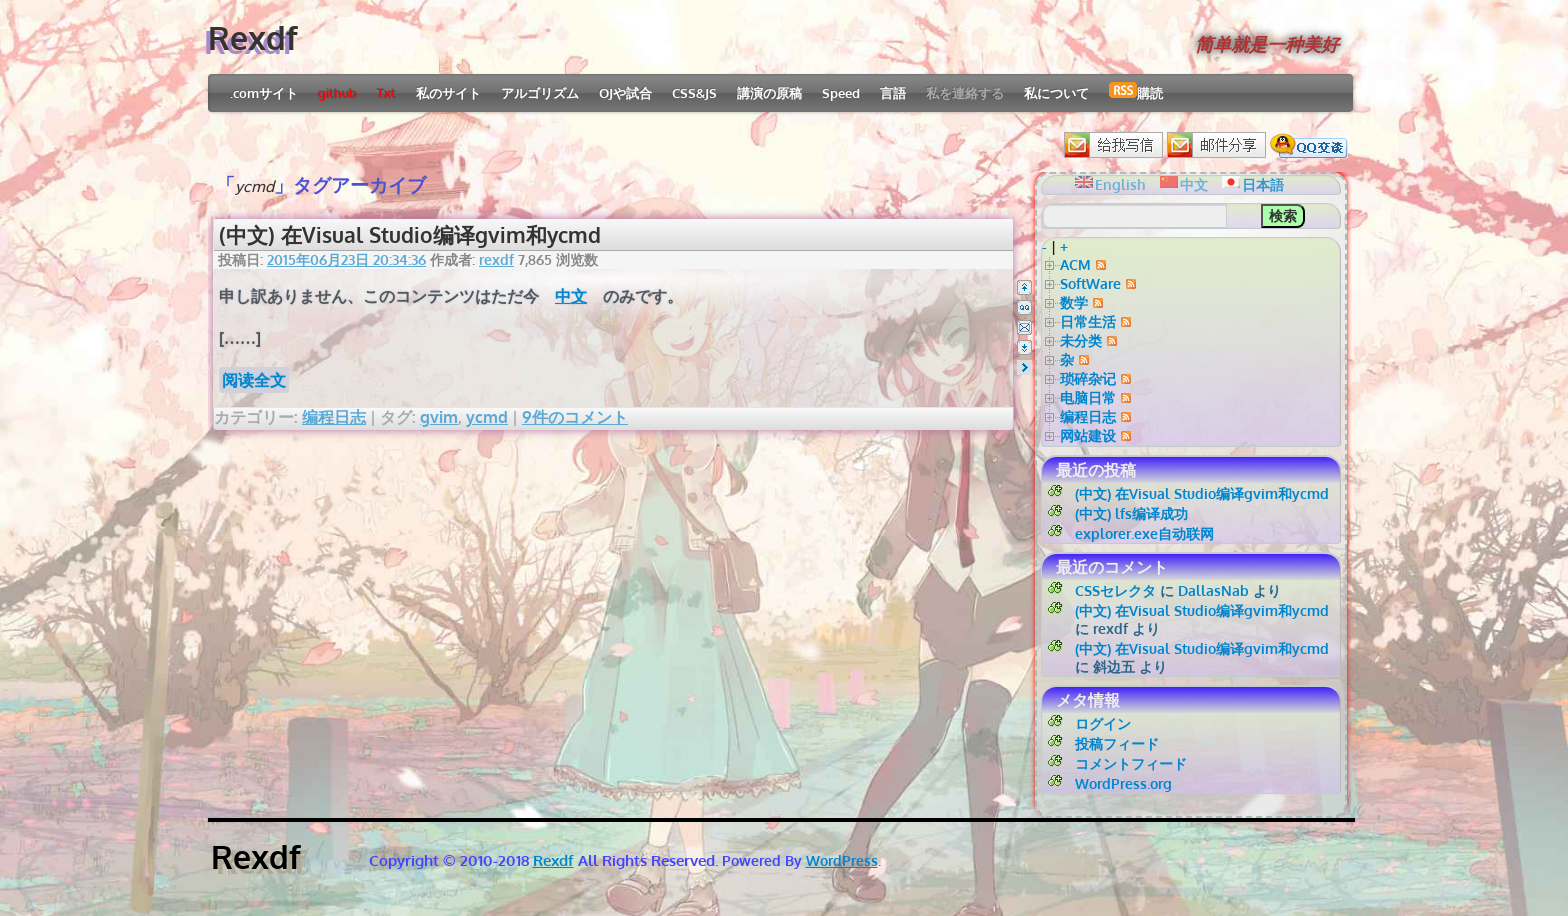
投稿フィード (1117, 743)
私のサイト (448, 93)
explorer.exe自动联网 (1144, 533)
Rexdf (253, 37)
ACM (1075, 264)
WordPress (842, 860)
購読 (1136, 91)
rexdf (496, 259)
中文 (571, 296)
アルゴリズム (540, 93)
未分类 (1081, 340)
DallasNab (1213, 590)
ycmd (487, 417)
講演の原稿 (769, 93)
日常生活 (1088, 321)
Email (1024, 327)
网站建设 (1088, 435)
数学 (1074, 302)
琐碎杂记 (1088, 378)
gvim (439, 417)
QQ (1024, 307)
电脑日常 (1088, 397)
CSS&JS (694, 93)
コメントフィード (1131, 763)
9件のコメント (575, 417)
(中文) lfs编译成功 (1131, 513)
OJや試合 (625, 93)
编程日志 (334, 417)
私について (1056, 93)
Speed (841, 93)
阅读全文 (254, 380)
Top (1024, 287)
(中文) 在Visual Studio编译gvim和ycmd (410, 234)
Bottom (1024, 347)
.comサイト (264, 93)
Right (1024, 367)
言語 (893, 93)
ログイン (1103, 723)
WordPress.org (1123, 783)
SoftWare (1090, 283)
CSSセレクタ (1115, 590)
